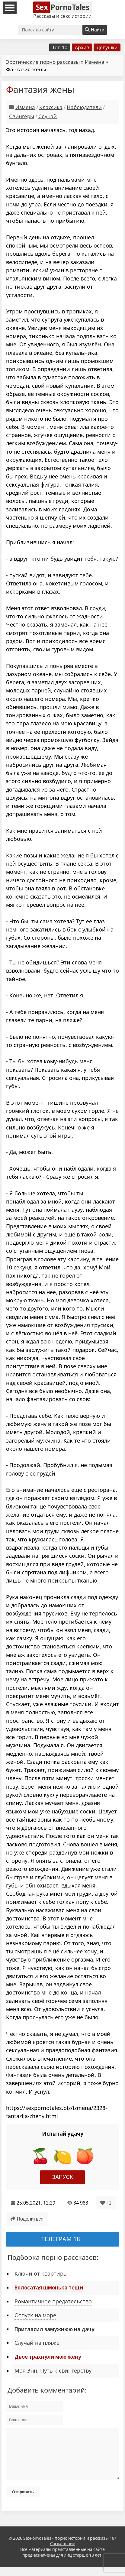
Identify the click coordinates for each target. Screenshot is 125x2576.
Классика (50, 107)
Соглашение (62, 2552)
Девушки (107, 47)
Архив (82, 47)
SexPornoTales (37, 2547)
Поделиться (27, 2218)
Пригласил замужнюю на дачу (54, 2329)
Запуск (62, 2177)
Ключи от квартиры (41, 2273)
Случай (47, 116)
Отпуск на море (35, 2315)
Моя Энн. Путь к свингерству (52, 2370)
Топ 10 (59, 47)
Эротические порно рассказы (43, 61)
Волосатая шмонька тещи (48, 2287)
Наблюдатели (84, 107)
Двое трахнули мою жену (47, 2356)
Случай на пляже (36, 2342)
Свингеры (21, 116)
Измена (94, 61)
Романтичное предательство (53, 2301)
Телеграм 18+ (62, 2239)
